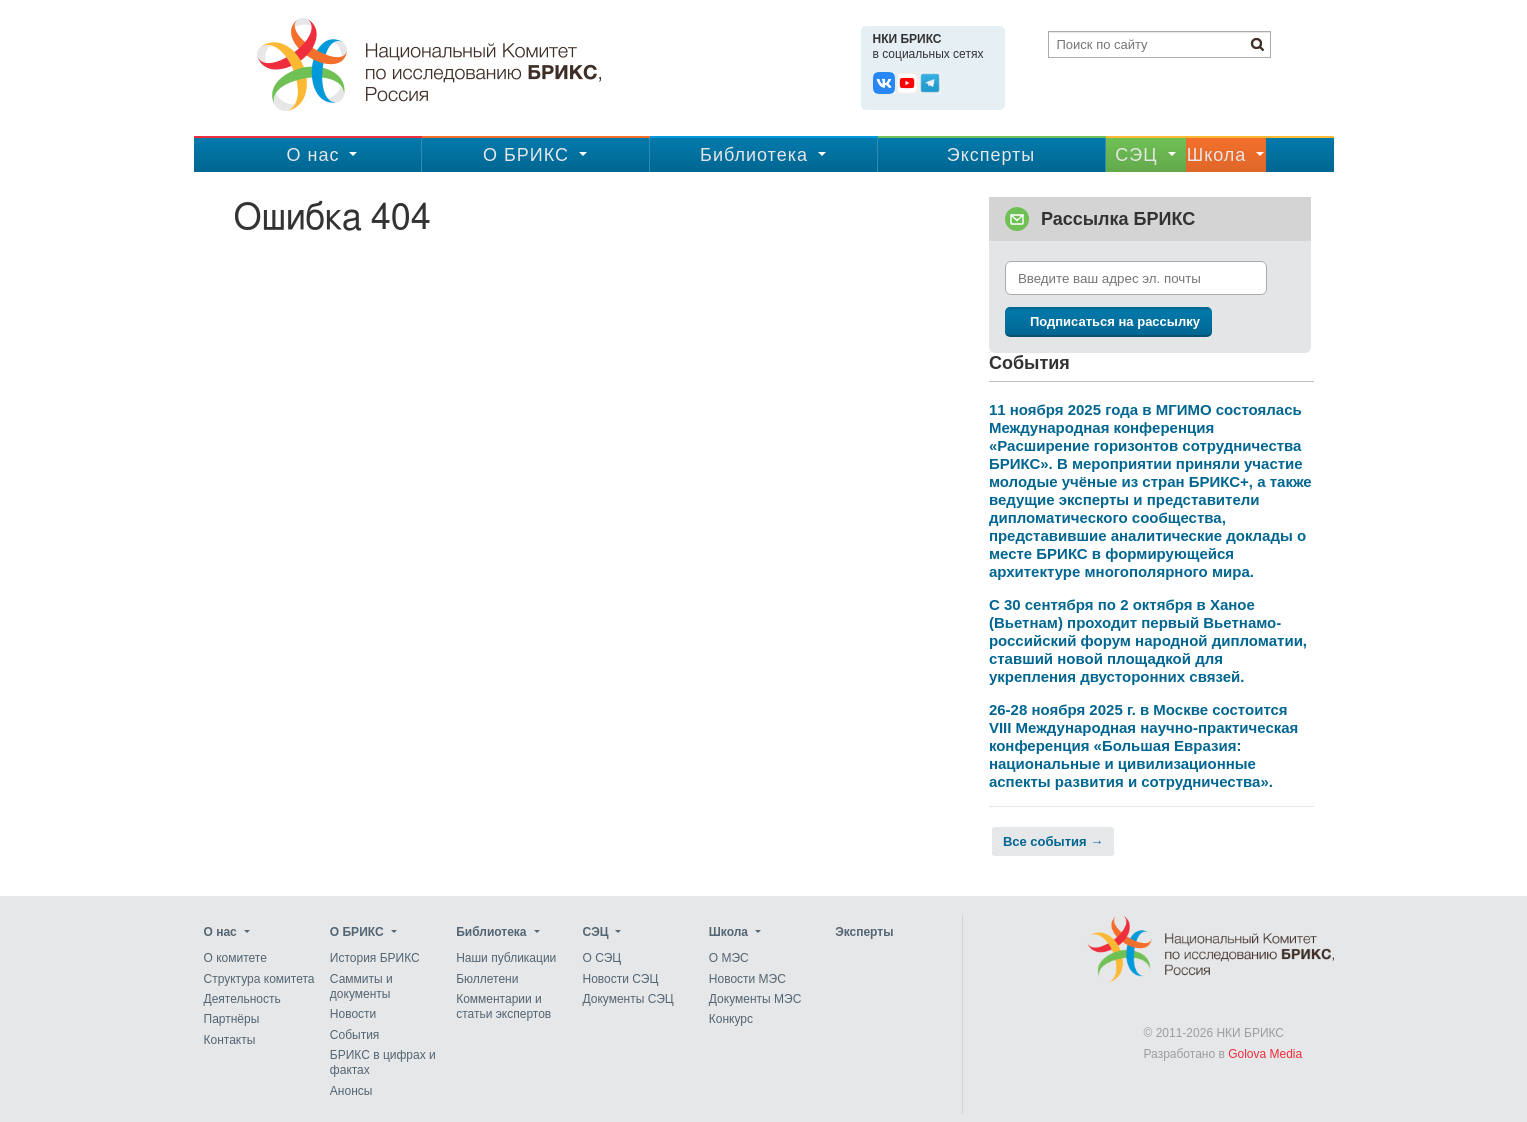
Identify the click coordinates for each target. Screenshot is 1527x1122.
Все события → (1053, 841)
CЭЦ (1136, 155)
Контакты (230, 1040)
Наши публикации (506, 959)
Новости (353, 1015)
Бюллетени (487, 979)
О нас (313, 155)
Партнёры (232, 1020)
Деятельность (242, 999)
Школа (1217, 155)
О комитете (235, 959)
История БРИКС (375, 959)
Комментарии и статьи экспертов (503, 1006)
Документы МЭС (755, 999)
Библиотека (754, 155)
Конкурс (731, 1020)
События (355, 1035)
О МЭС (729, 959)
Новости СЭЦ (620, 979)
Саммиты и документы (361, 986)
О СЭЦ (601, 959)
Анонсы (351, 1091)
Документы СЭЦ (627, 999)
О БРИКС (526, 155)
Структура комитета (259, 979)
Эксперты (991, 155)
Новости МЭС (747, 979)
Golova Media (1265, 1054)
